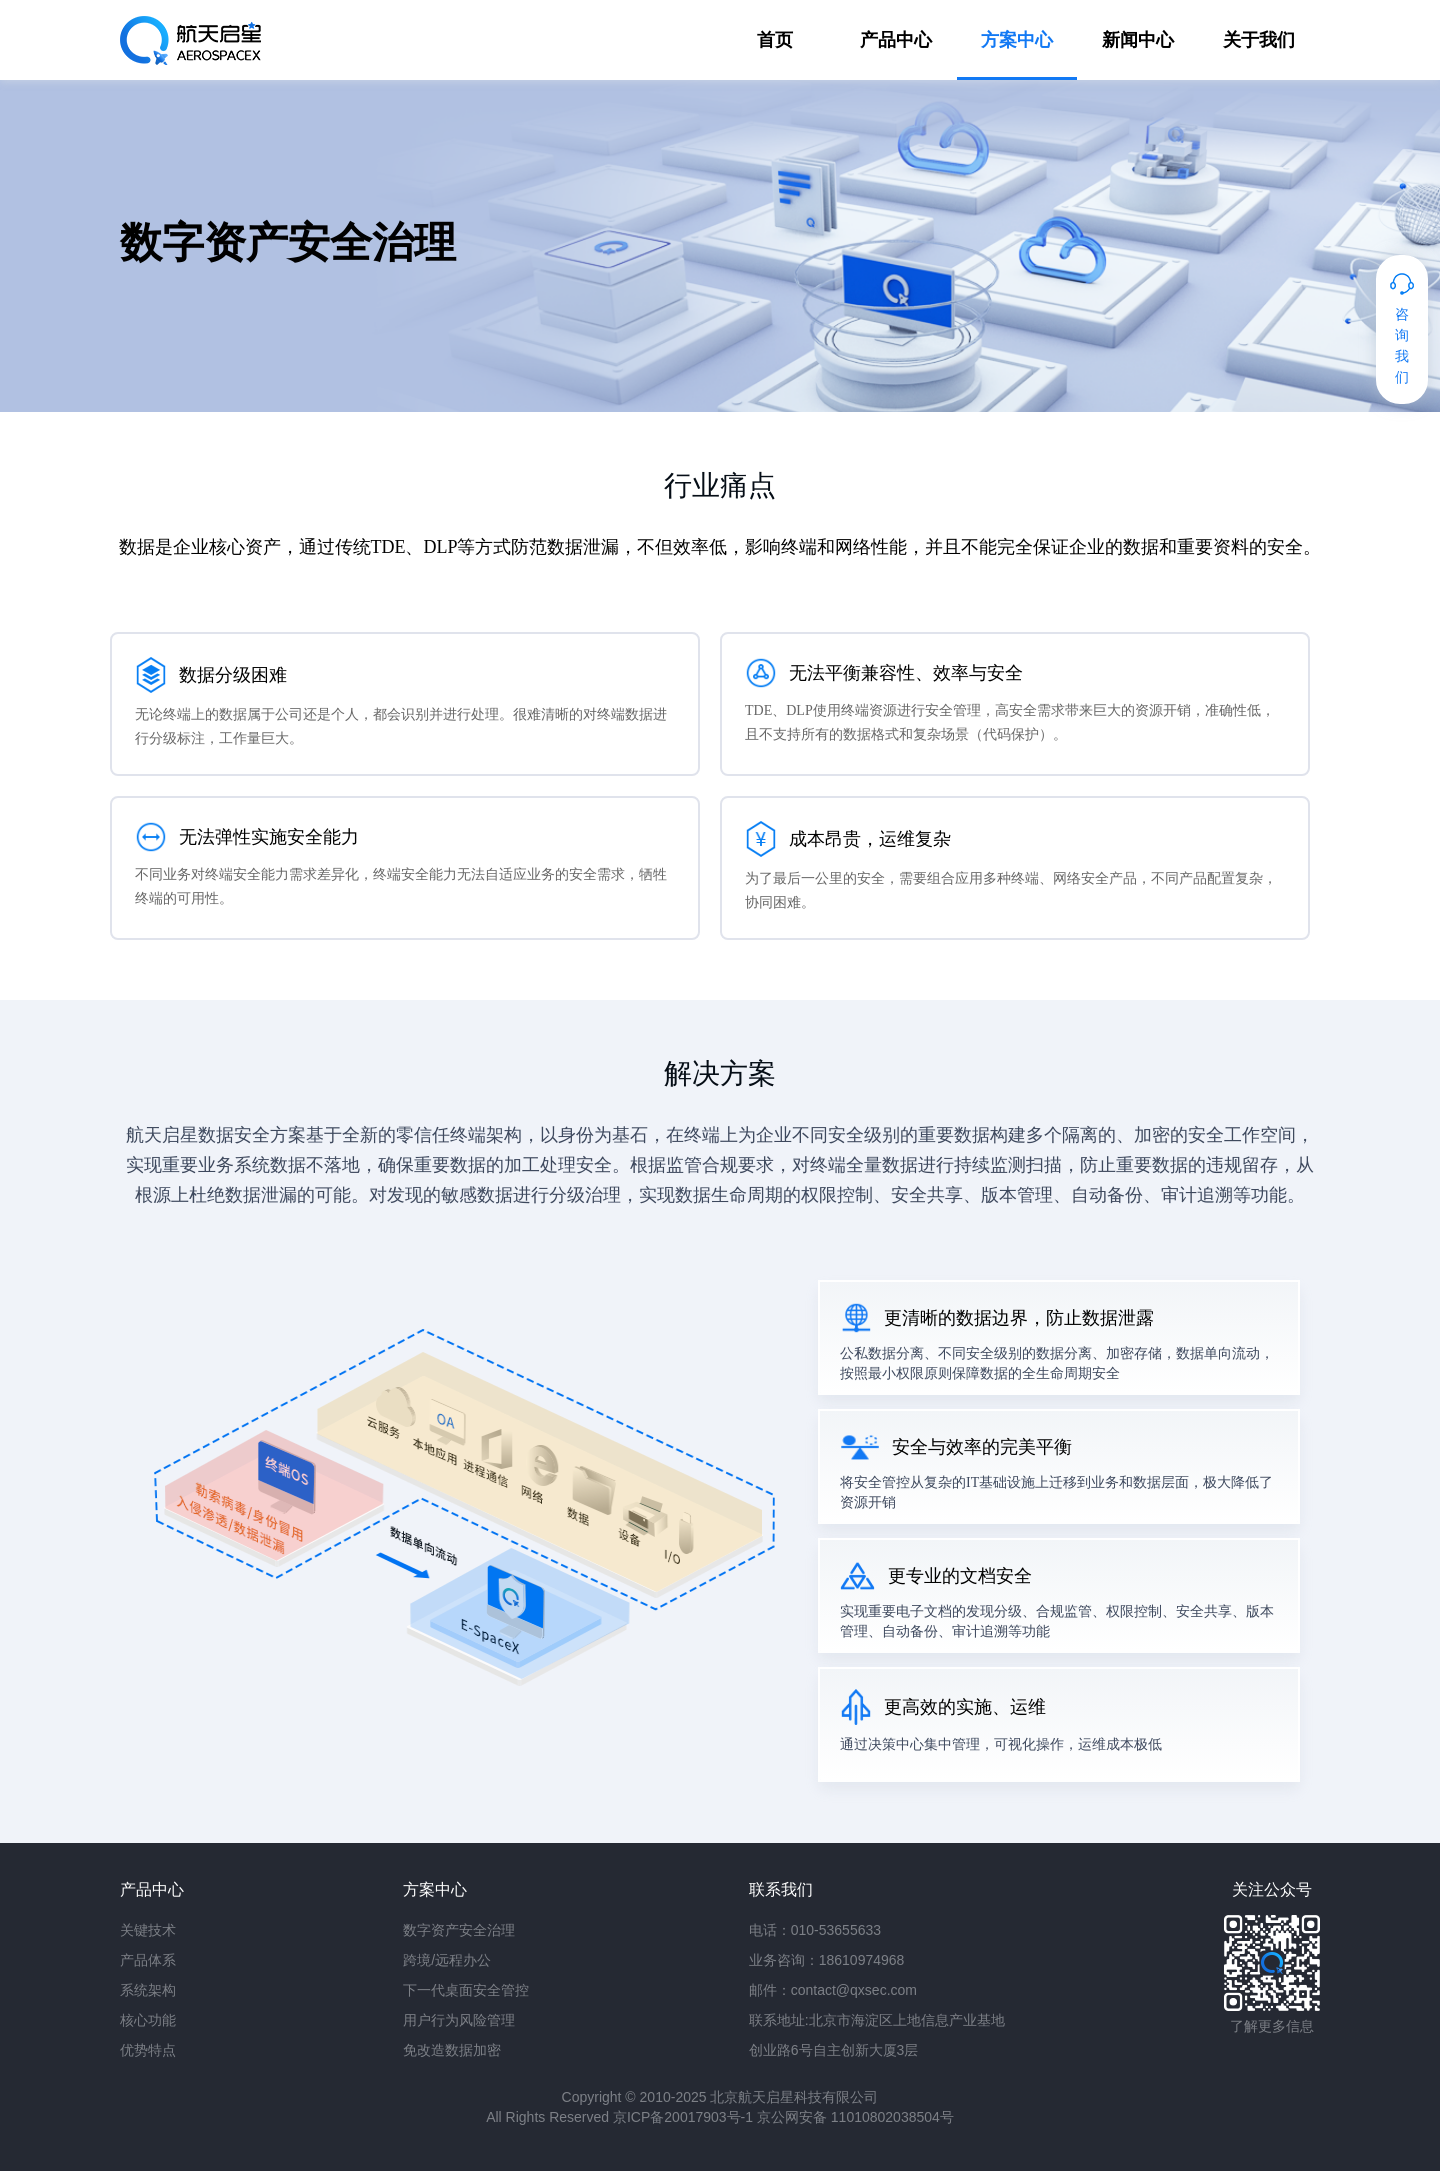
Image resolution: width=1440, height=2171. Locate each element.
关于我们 (1259, 40)
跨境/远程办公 (447, 1960)
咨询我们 (1402, 345)
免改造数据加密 (452, 2050)
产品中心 (896, 40)
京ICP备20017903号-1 (683, 2117)
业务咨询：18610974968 (827, 1960)
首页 (775, 40)
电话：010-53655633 (815, 1930)
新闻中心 (1138, 40)
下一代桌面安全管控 (466, 1990)
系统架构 (148, 1990)
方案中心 (1017, 40)
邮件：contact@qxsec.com (833, 1990)
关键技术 (148, 1930)
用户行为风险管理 (459, 2020)
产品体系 (148, 1960)
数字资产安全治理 (459, 1930)
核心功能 (148, 2020)
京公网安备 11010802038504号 (855, 2117)
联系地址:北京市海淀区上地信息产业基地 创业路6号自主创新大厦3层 (877, 2035)
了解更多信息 (1272, 2026)
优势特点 (148, 2050)
